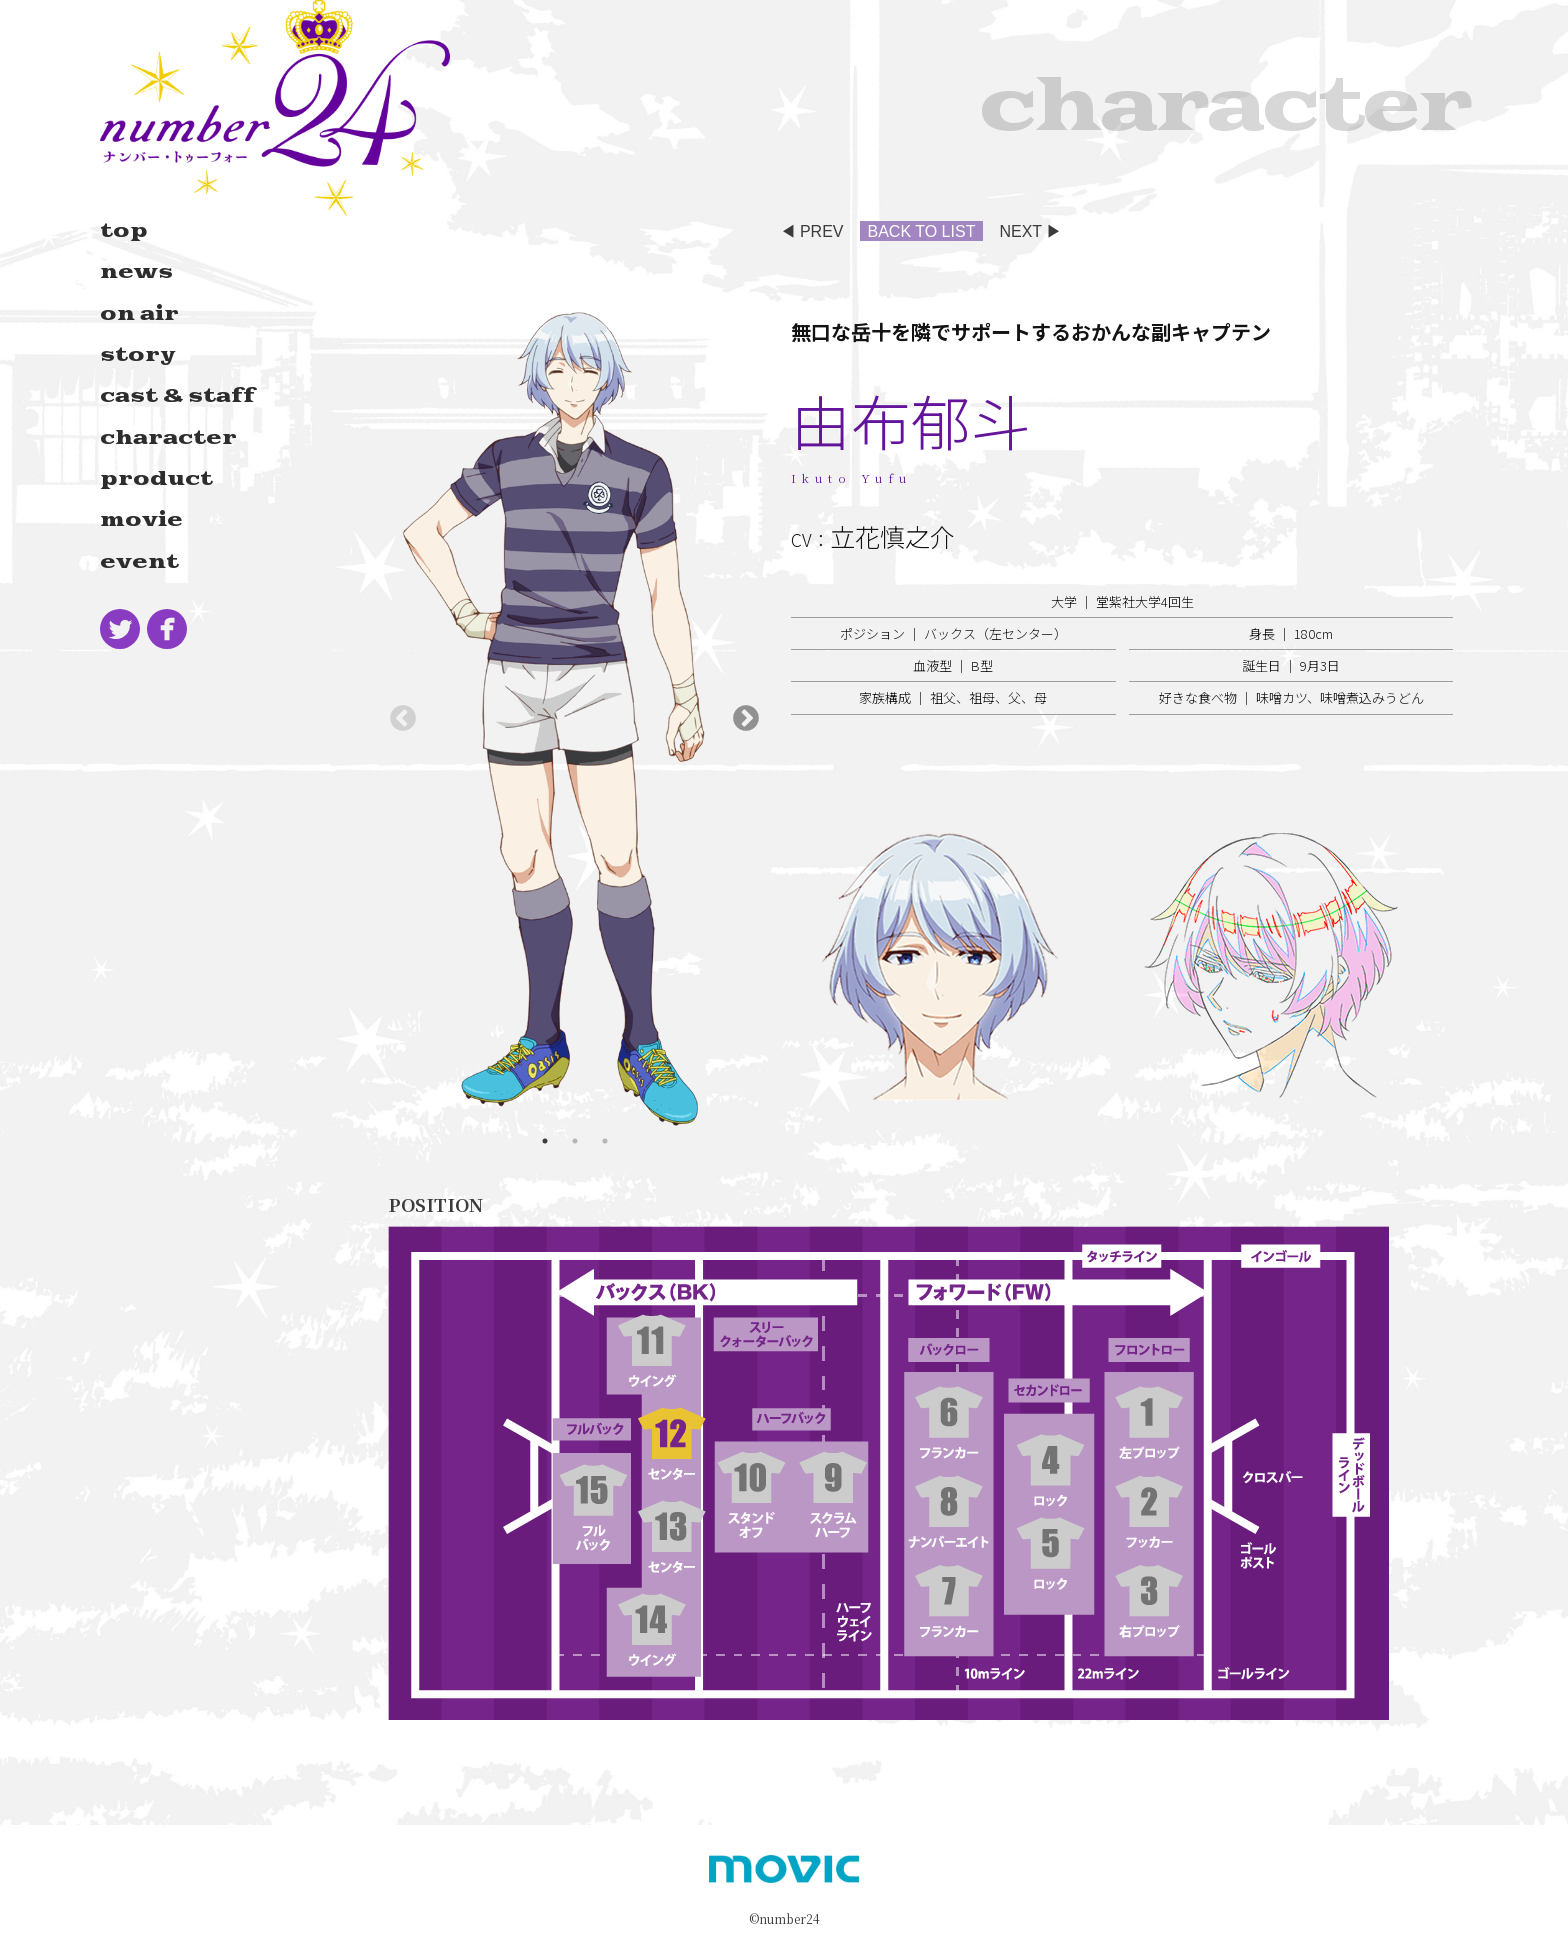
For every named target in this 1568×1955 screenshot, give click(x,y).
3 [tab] (605, 1141)
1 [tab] (545, 1141)
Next (746, 719)
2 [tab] (575, 1141)
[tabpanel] (574, 719)
